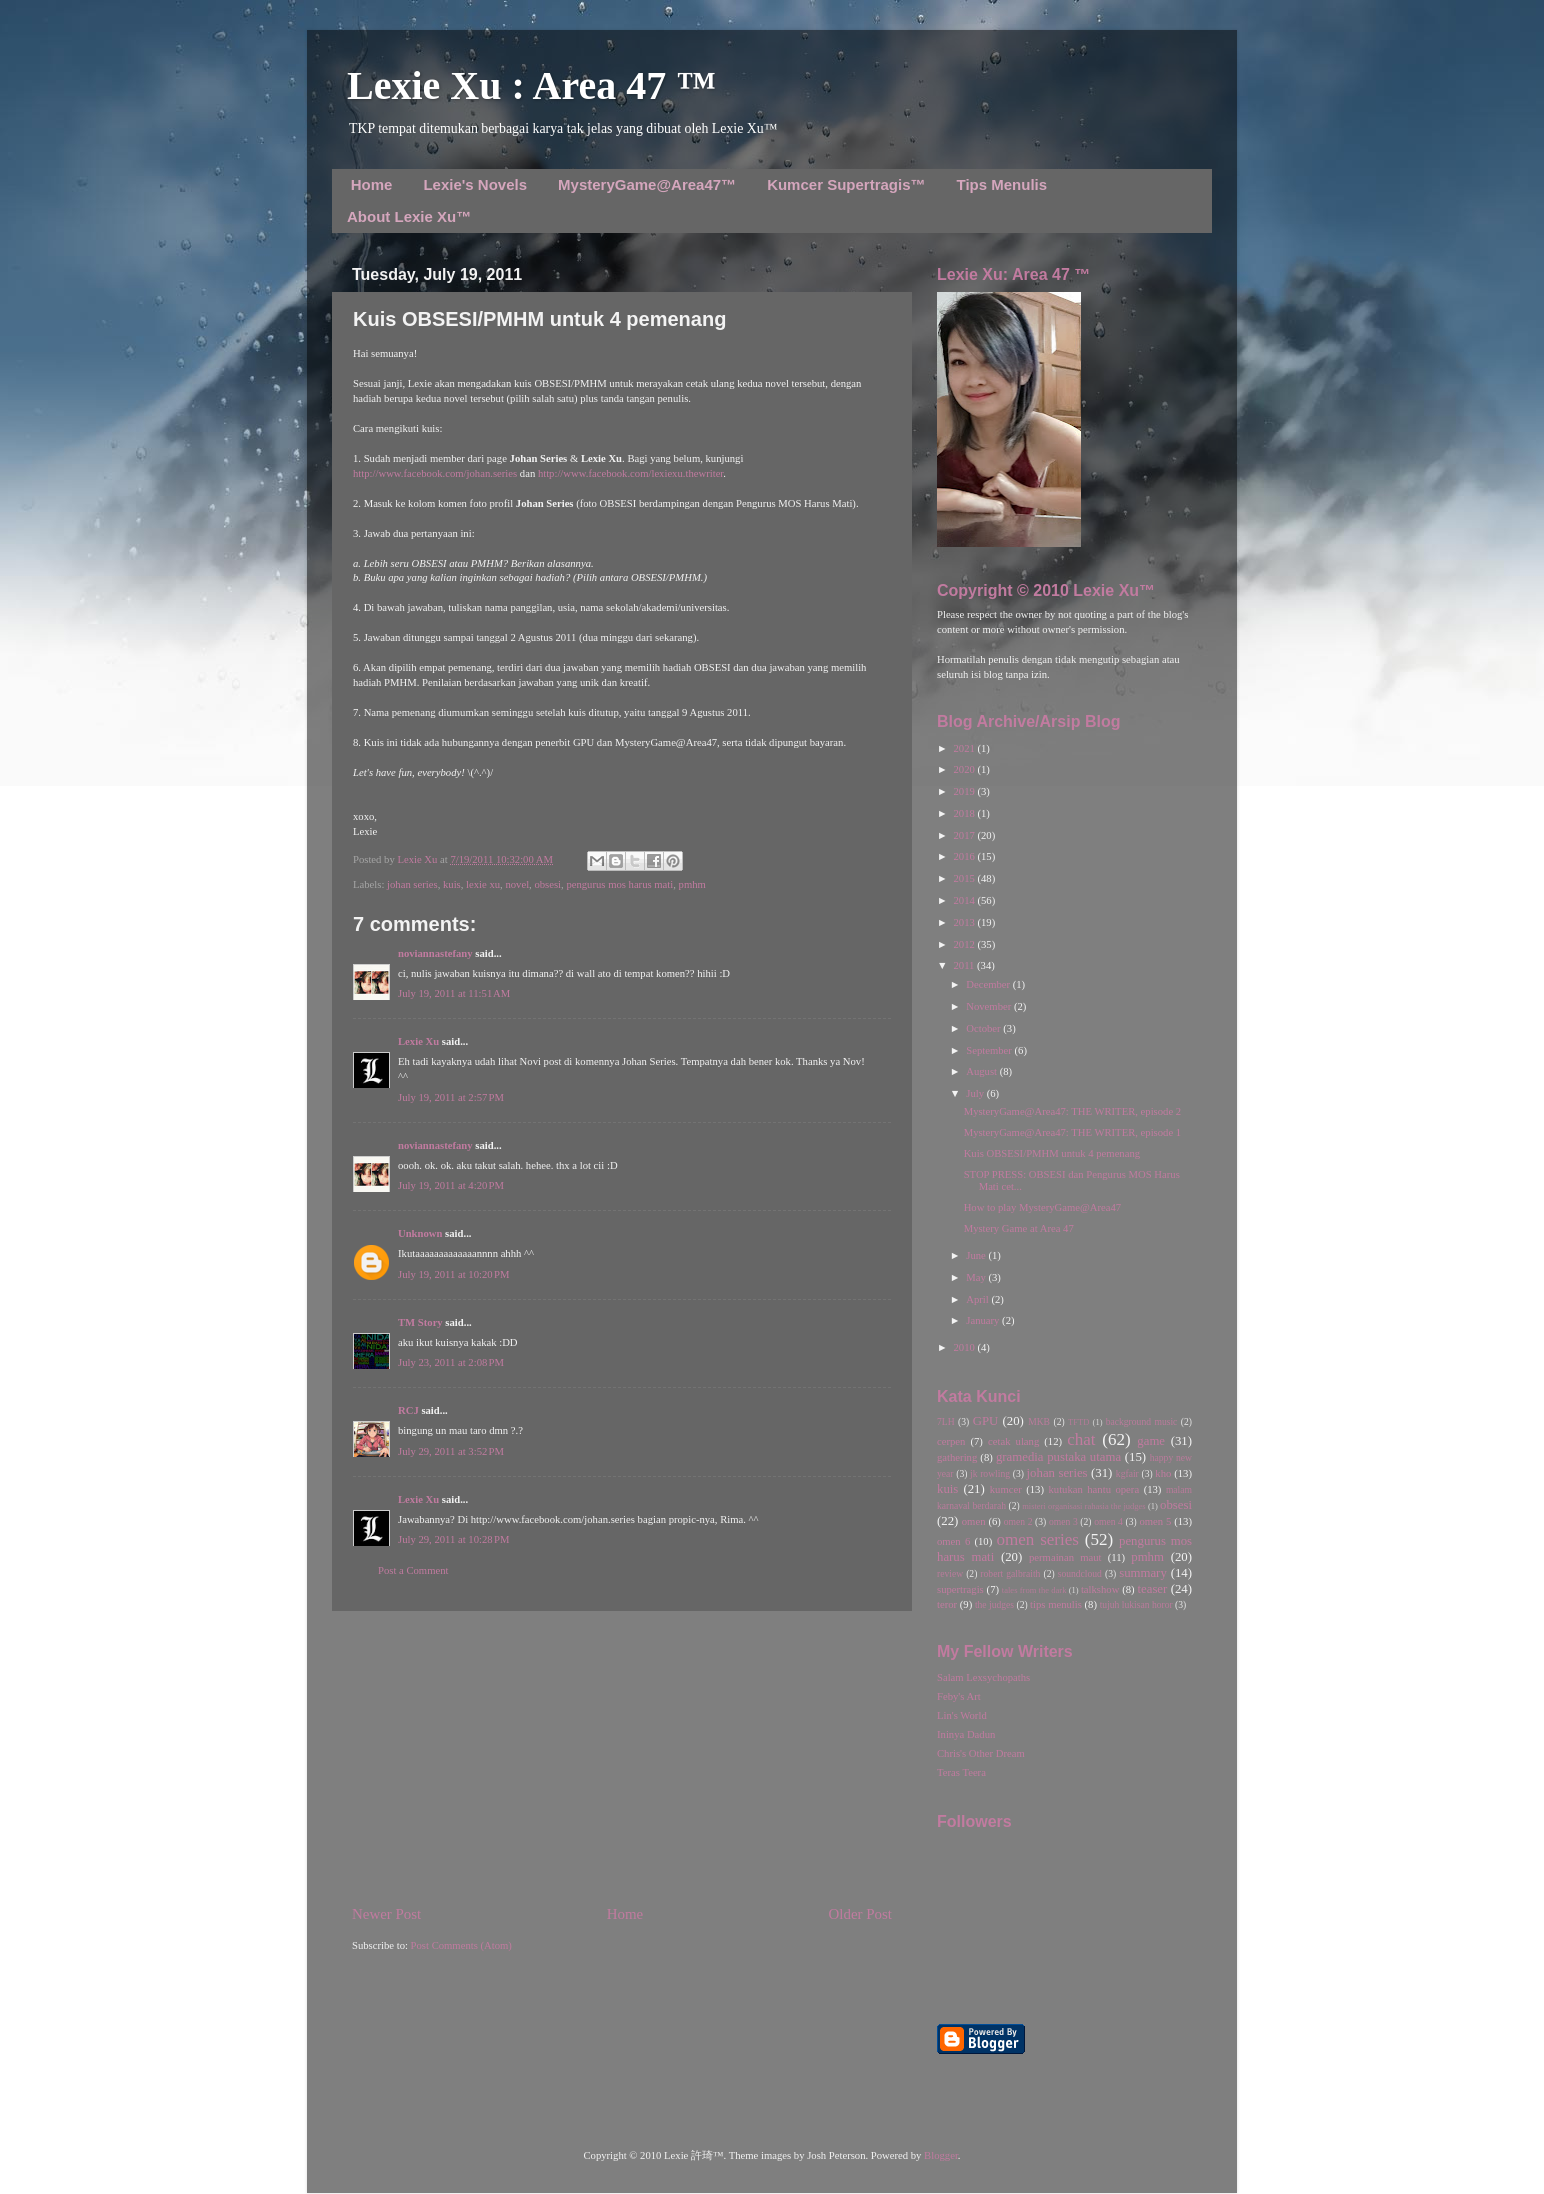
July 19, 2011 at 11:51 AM (454, 993)
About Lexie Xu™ (409, 216)
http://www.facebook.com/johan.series (435, 473)
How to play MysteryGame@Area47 (1042, 1207)
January (984, 1320)
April (978, 1299)
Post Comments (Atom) (461, 1945)
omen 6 (953, 1541)
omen (974, 1521)
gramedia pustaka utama (1058, 1457)
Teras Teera (961, 1772)
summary (1143, 1573)
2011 (965, 965)
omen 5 (1155, 1521)
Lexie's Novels (475, 184)
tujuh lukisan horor (1136, 1604)
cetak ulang (1013, 1441)
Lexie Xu (418, 859)
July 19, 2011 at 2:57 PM (451, 1097)
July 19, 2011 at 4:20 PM (451, 1185)
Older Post (860, 1914)
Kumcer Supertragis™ (846, 184)
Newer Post (386, 1914)
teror (947, 1604)
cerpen (951, 1441)
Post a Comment (413, 1570)
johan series (412, 884)
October (984, 1028)
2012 (965, 944)
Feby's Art (959, 1696)
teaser (1152, 1589)
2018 (965, 813)
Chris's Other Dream (981, 1753)
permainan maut (1065, 1557)
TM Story (420, 1322)
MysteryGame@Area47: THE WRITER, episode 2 (1072, 1111)
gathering (957, 1457)
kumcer (1006, 1489)
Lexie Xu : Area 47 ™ (531, 85)
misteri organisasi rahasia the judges (1084, 1506)
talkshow (1100, 1589)
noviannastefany (435, 953)
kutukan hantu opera (1093, 1489)
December (989, 984)
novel (517, 884)
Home (372, 184)
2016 (965, 856)
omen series (1037, 1539)
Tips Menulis (1002, 184)
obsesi (547, 884)
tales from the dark (1034, 1590)
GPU (986, 1421)
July (976, 1093)
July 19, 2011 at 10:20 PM (453, 1274)
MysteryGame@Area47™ (647, 184)
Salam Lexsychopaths (983, 1677)
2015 (965, 878)
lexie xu (483, 884)
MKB (1039, 1421)
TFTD (1078, 1422)
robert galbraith (1010, 1573)
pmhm (692, 884)
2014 (965, 900)
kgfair (1127, 1473)
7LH (946, 1421)
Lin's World (962, 1715)
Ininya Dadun (966, 1734)
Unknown (420, 1233)
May (977, 1277)
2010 (965, 1347)
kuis (452, 884)
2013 (965, 922)
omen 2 (1018, 1521)
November (990, 1006)
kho (1163, 1473)
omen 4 (1108, 1521)
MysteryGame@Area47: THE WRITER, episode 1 (1072, 1132)
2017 (965, 835)
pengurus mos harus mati (619, 884)
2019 (965, 791)
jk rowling (990, 1473)
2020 (965, 769)
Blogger (941, 2155)
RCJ (408, 1410)
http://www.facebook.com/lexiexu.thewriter (630, 473)
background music (1142, 1421)
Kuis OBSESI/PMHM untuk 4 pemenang (1052, 1153)
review (950, 1573)
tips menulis (1056, 1604)
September (990, 1050)
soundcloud (1080, 1573)
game (1151, 1441)
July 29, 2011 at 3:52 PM (451, 1451)
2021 (965, 748)
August (982, 1071)
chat (1081, 1439)
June (977, 1255)
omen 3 (1063, 1521)
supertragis (960, 1589)
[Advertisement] (622, 1757)
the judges (994, 1604)
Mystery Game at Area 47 (1019, 1228)
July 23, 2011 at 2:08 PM (451, 1362)
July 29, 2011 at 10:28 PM (453, 1539)
